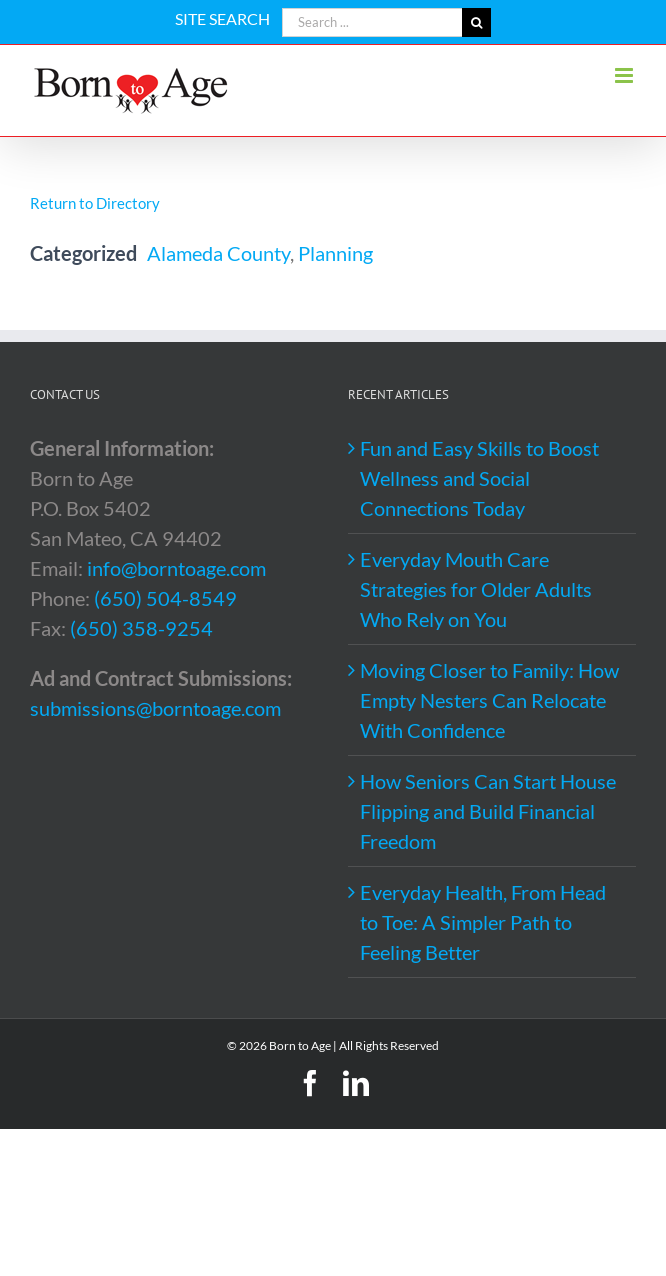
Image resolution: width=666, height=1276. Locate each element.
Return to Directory (95, 203)
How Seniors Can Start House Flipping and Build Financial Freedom (488, 811)
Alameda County (218, 253)
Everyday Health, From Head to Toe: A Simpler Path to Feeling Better (483, 922)
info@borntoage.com (176, 568)
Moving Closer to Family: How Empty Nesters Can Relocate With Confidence (489, 700)
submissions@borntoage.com (155, 708)
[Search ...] (372, 22)
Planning (335, 253)
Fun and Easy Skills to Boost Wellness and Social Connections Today (479, 478)
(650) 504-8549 (165, 598)
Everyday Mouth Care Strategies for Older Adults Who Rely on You (476, 589)
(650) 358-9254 (141, 628)
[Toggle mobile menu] (625, 75)
